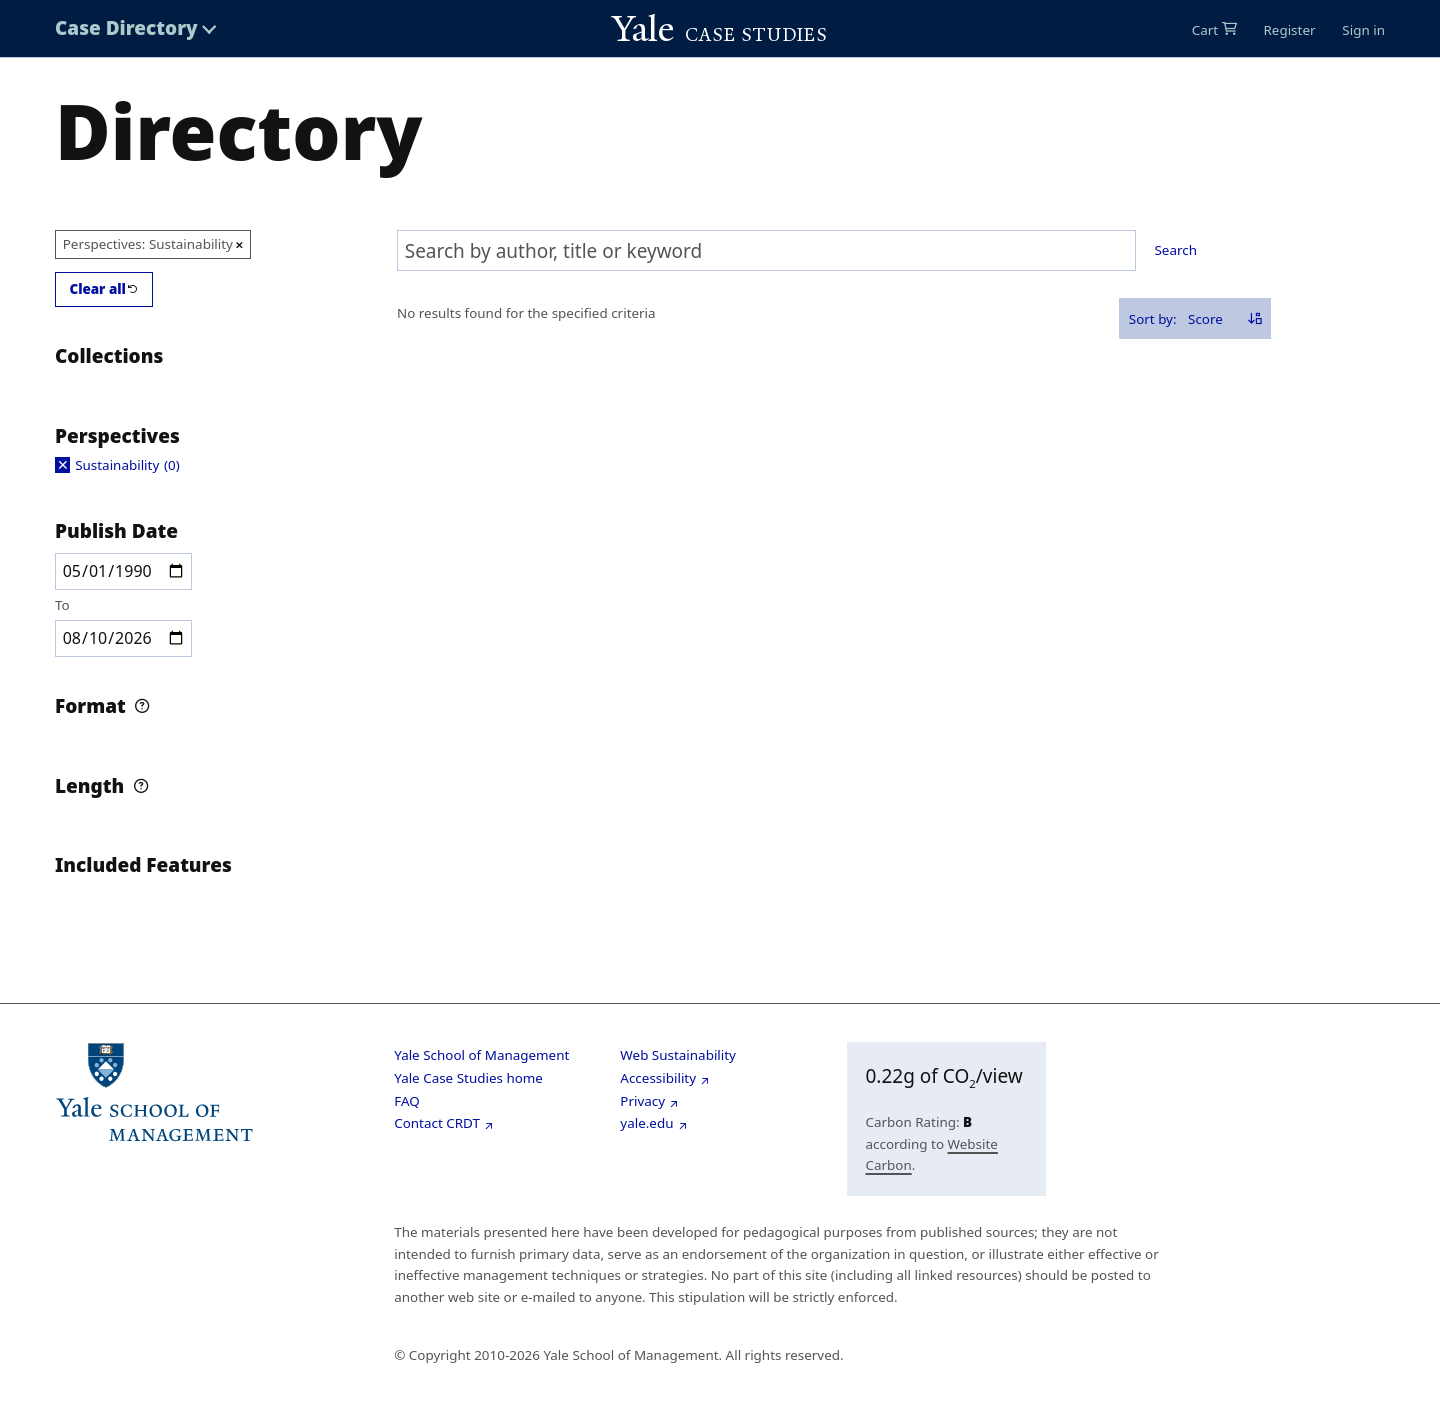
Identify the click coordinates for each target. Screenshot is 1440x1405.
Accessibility (658, 1078)
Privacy (642, 1101)
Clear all (97, 288)
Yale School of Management (481, 1055)
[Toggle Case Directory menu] (136, 28)
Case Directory (126, 28)
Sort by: (1153, 318)
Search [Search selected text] (1176, 250)
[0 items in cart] (1214, 30)
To (62, 604)
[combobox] (766, 250)
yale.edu (646, 1123)
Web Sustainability (678, 1055)
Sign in (1363, 30)
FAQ (407, 1101)
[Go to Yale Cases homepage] (720, 29)
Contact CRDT (437, 1123)
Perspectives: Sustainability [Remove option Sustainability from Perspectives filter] (148, 243)
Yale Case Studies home (468, 1078)
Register (1289, 30)
